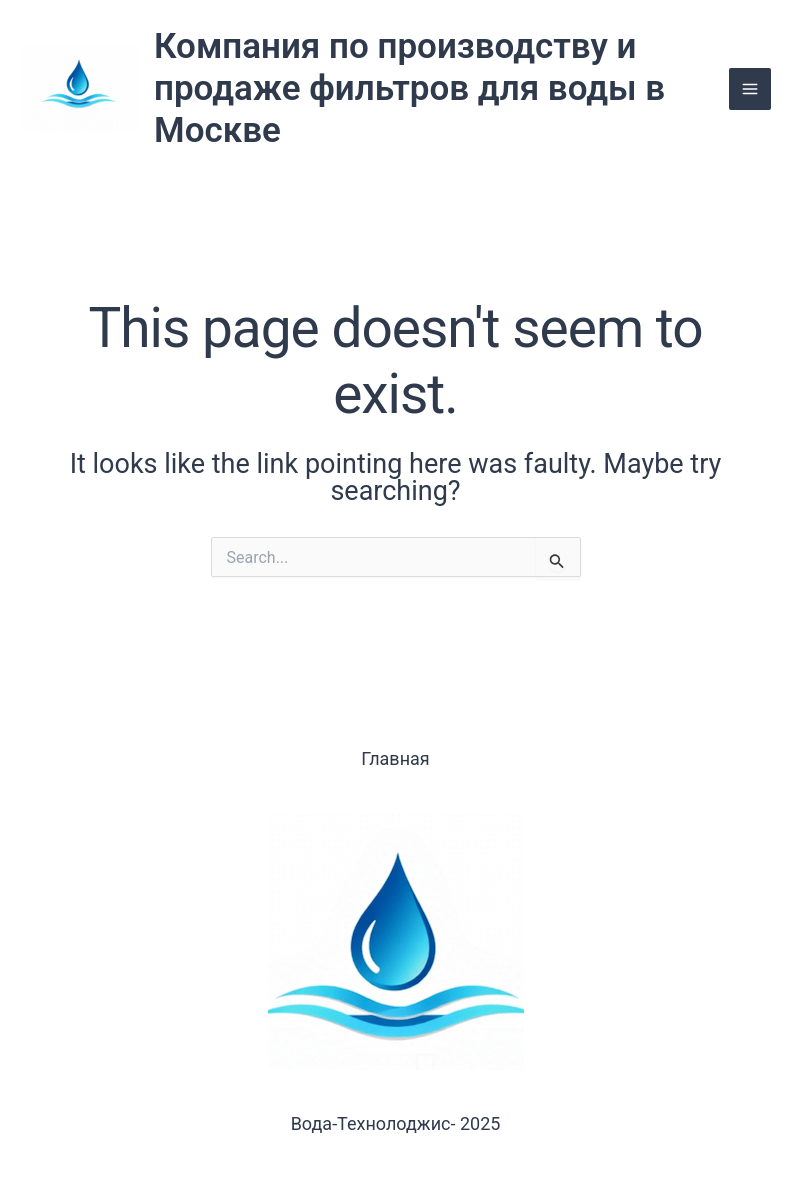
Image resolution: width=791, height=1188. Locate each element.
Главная (395, 758)
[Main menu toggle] (750, 89)
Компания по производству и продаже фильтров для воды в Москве (409, 88)
